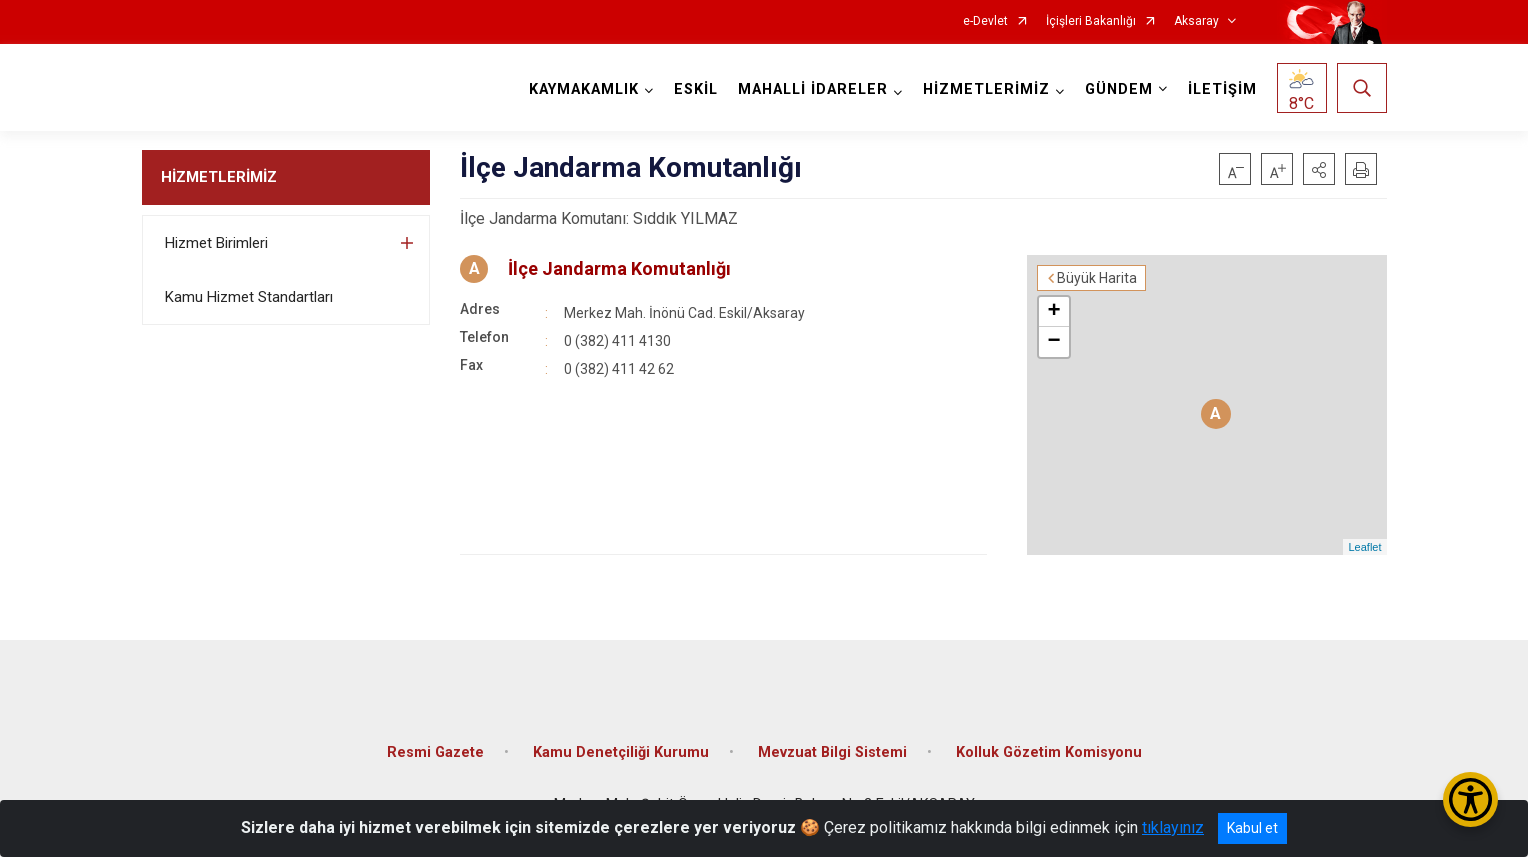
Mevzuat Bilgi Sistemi (832, 752)
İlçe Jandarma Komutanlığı (619, 268)
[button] (1319, 169)
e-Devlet (985, 21)
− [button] (1053, 342)
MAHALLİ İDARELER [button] (813, 89)
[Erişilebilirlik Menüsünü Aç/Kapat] (1470, 799)
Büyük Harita (1097, 278)
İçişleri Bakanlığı (1091, 21)
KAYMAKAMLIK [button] (584, 89)
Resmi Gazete (435, 752)
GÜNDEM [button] (1119, 89)
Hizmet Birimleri (216, 243)
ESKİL (696, 89)
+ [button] (1053, 312)
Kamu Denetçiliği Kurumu (621, 752)
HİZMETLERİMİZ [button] (986, 89)
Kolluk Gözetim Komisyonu (1049, 752)
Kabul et (1252, 828)
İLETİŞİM (1222, 89)
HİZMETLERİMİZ (219, 177)
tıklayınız (1173, 827)
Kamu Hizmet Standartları (249, 297)
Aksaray (1196, 21)
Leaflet (1364, 547)
